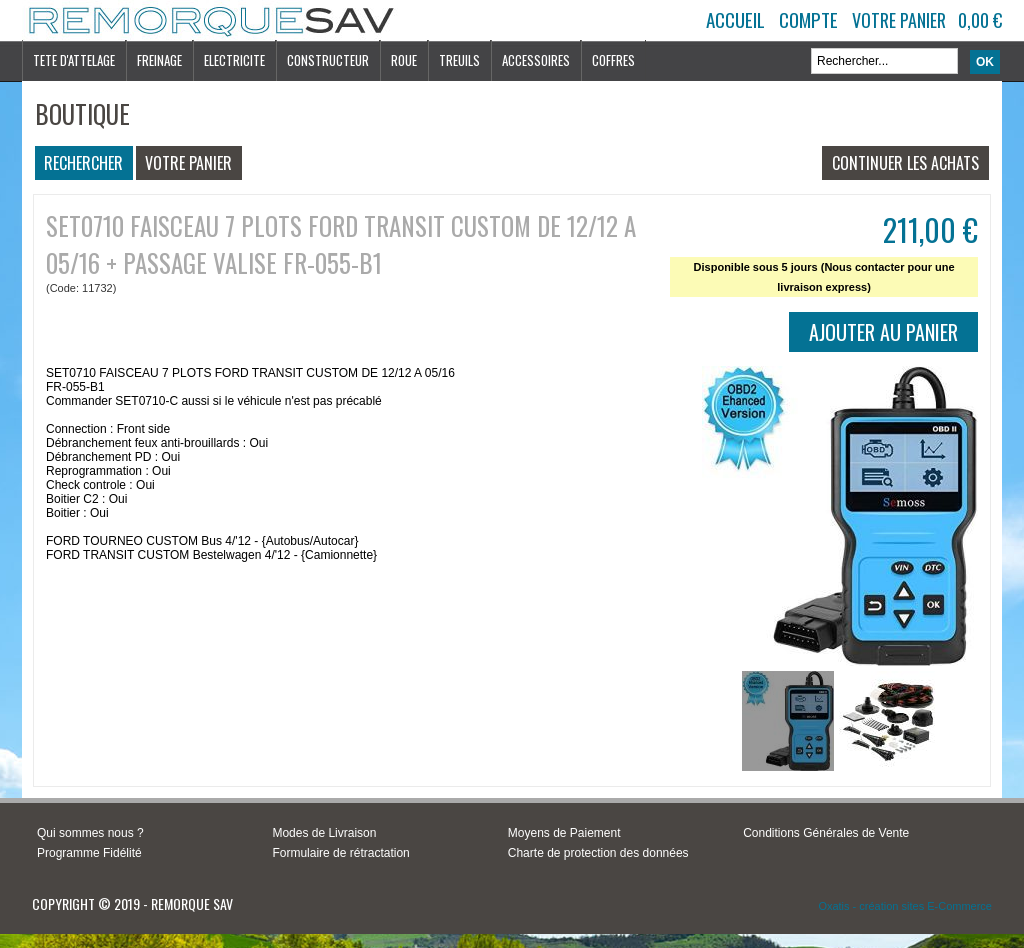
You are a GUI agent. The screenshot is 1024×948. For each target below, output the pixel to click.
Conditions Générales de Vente (826, 833)
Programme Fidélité (89, 853)
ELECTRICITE (234, 60)
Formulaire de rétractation (340, 853)
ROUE (404, 60)
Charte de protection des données (598, 853)
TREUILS (459, 60)
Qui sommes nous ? (90, 833)
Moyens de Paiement (564, 833)
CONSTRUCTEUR (328, 60)
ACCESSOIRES (536, 60)
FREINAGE (159, 60)
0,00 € (980, 20)
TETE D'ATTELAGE (74, 60)
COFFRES (613, 60)
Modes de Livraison (324, 833)
